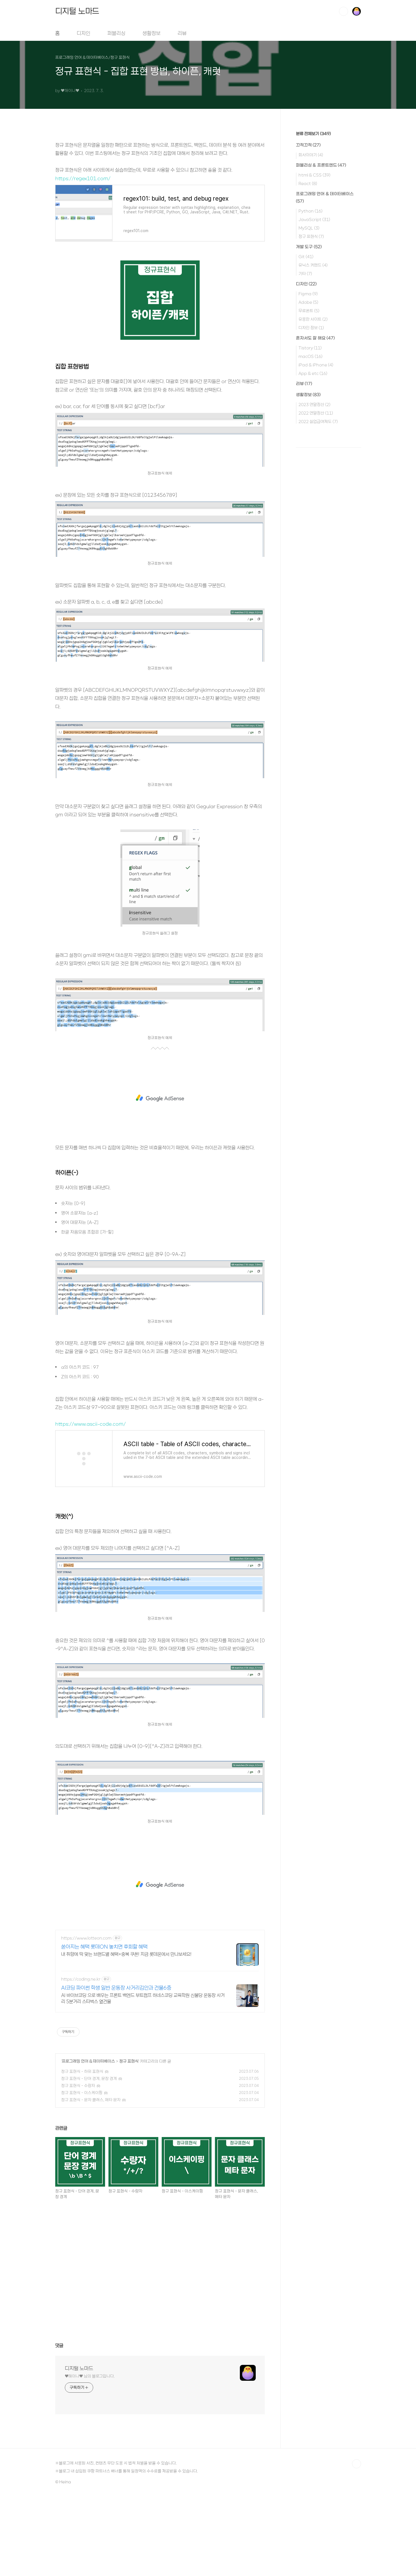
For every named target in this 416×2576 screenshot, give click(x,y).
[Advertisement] (160, 1098)
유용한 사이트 (313, 319)
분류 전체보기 (313, 133)
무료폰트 (308, 310)
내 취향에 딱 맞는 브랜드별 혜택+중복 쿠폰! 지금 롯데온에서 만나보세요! (126, 1954)
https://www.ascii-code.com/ (90, 1424)
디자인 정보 (311, 327)
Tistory (310, 348)
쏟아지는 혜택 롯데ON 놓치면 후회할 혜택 (104, 1946)
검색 (343, 11)
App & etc (312, 373)
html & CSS (314, 175)
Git (305, 256)
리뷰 (182, 33)
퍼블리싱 (116, 33)
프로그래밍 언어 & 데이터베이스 (88, 2061)
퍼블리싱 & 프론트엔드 (321, 165)
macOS (310, 356)
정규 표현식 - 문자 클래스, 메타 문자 (91, 2099)
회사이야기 (310, 155)
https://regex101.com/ (82, 178)
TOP (356, 2463)
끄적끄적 (308, 145)
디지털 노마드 (77, 11)
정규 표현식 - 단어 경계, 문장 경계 (89, 2078)
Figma (308, 293)
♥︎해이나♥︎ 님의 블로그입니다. (90, 2376)
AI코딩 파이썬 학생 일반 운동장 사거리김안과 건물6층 (116, 1987)
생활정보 (151, 33)
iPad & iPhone (315, 365)
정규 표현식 (128, 2061)
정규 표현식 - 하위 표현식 (82, 2071)
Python (310, 211)
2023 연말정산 (314, 404)
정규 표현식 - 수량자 (78, 2085)
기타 (305, 273)
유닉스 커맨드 (313, 265)
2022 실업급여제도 (318, 421)
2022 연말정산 (315, 413)
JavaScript (314, 219)
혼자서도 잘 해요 (315, 338)
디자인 (83, 33)
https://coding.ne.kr (81, 1979)
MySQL (308, 228)
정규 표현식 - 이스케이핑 (82, 2092)
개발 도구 (309, 247)
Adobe (308, 302)
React (307, 183)
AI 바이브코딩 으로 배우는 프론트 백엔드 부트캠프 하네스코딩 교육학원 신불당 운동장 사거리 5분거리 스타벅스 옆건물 (143, 1998)
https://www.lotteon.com (86, 1938)
